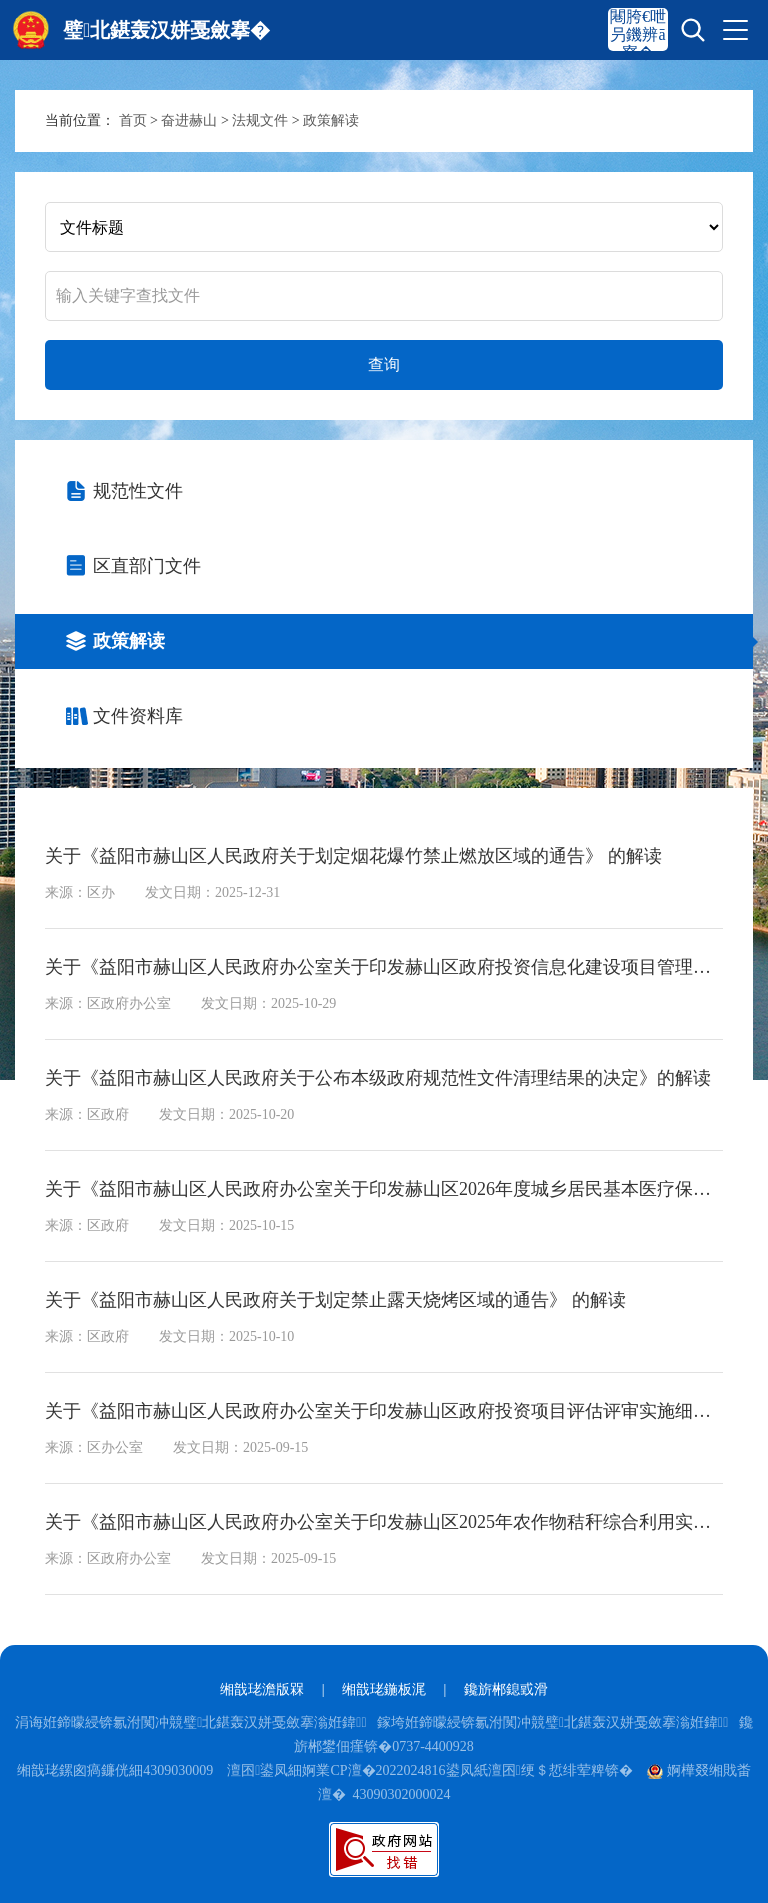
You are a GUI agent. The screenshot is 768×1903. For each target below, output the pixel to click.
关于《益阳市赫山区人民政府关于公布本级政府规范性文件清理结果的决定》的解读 (378, 1078)
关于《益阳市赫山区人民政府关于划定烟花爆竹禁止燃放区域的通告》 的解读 (353, 856)
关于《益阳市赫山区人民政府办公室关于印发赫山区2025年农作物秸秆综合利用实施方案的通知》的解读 (384, 1522)
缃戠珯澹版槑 (262, 1689)
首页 (133, 120)
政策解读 (331, 120)
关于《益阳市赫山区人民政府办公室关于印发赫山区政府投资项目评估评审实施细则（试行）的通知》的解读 (384, 1411)
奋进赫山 (189, 120)
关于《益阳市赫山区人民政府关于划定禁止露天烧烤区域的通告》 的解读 (335, 1300)
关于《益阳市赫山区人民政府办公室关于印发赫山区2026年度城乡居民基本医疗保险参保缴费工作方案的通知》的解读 (384, 1189)
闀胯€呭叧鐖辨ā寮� (638, 34)
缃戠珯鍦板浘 (384, 1689)
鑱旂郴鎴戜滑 (506, 1689)
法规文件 (260, 120)
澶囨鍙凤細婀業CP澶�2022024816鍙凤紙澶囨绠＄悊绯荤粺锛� (429, 1770)
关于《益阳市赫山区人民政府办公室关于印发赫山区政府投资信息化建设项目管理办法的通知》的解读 (384, 967)
